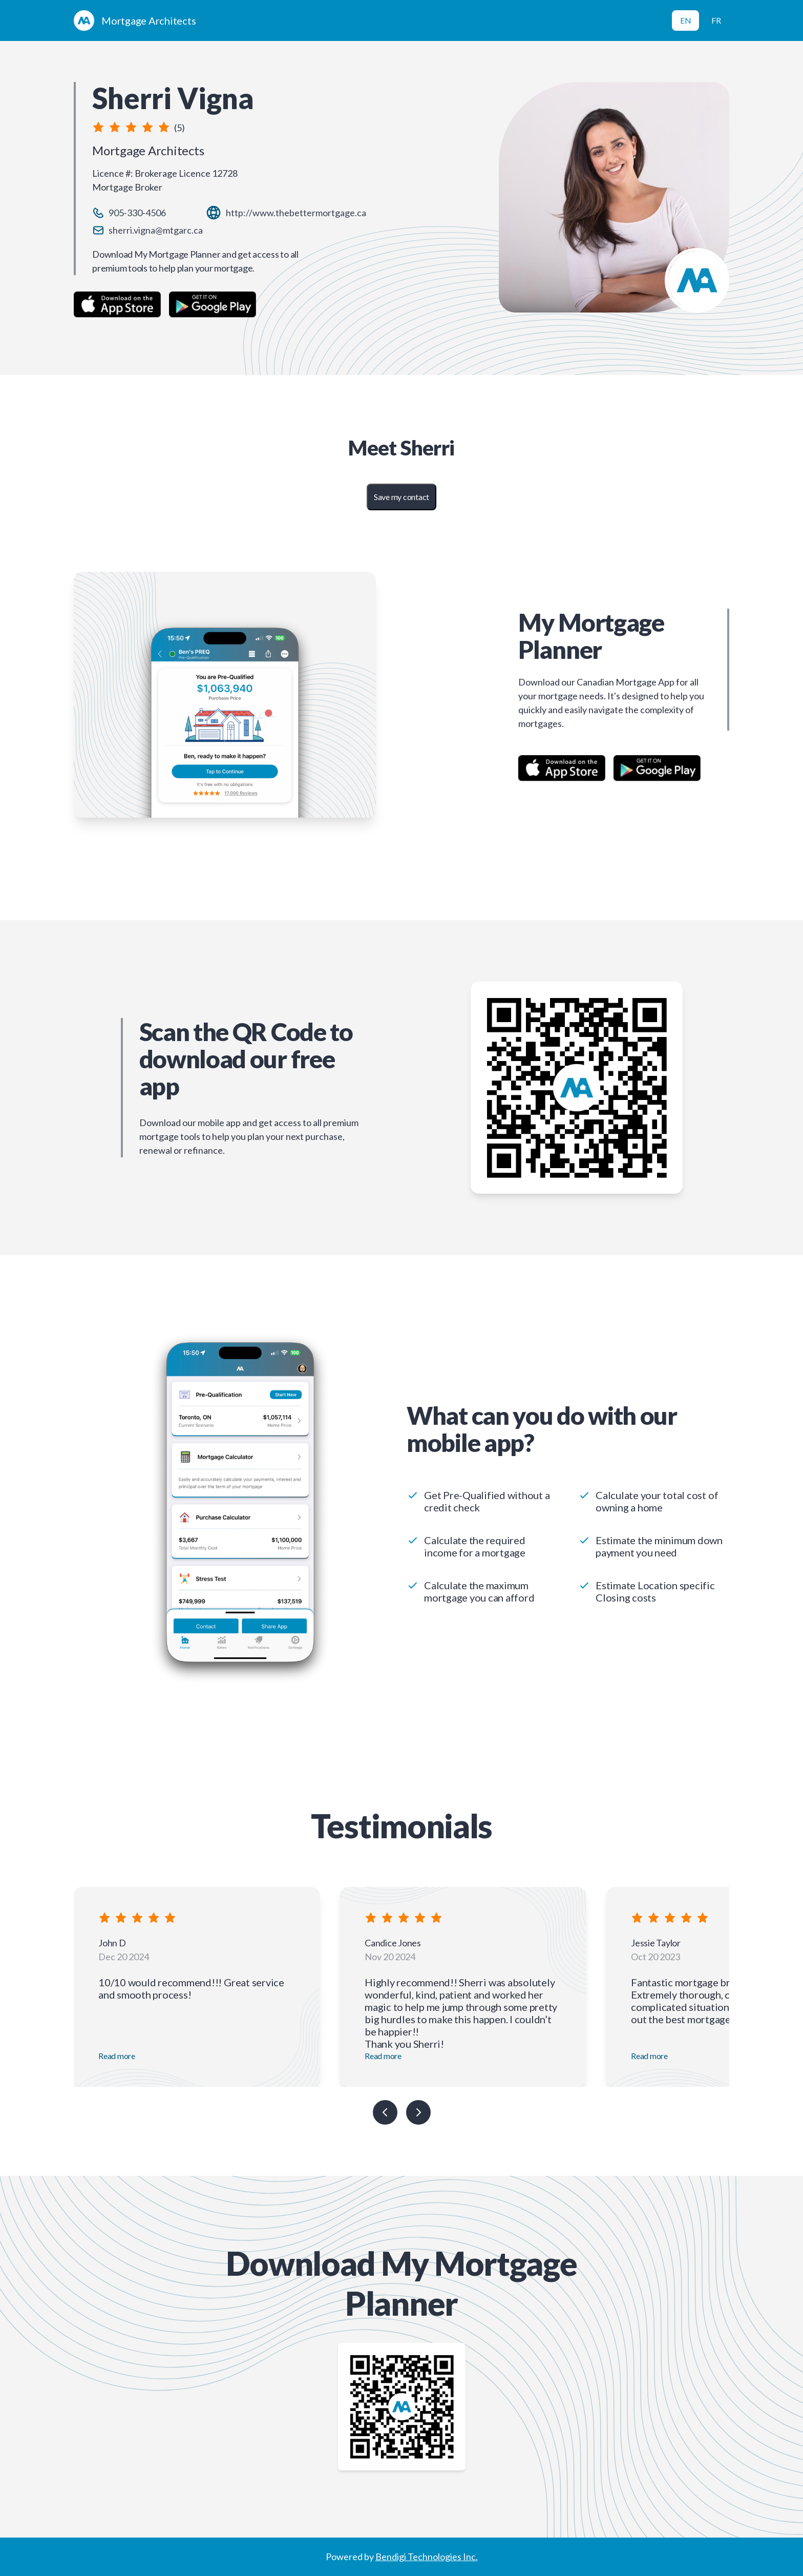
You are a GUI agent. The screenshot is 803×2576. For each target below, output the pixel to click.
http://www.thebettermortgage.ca (296, 212)
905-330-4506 (137, 212)
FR (716, 20)
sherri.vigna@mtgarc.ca (156, 230)
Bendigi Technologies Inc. (426, 2556)
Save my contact (401, 497)
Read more (116, 2056)
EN (685, 20)
